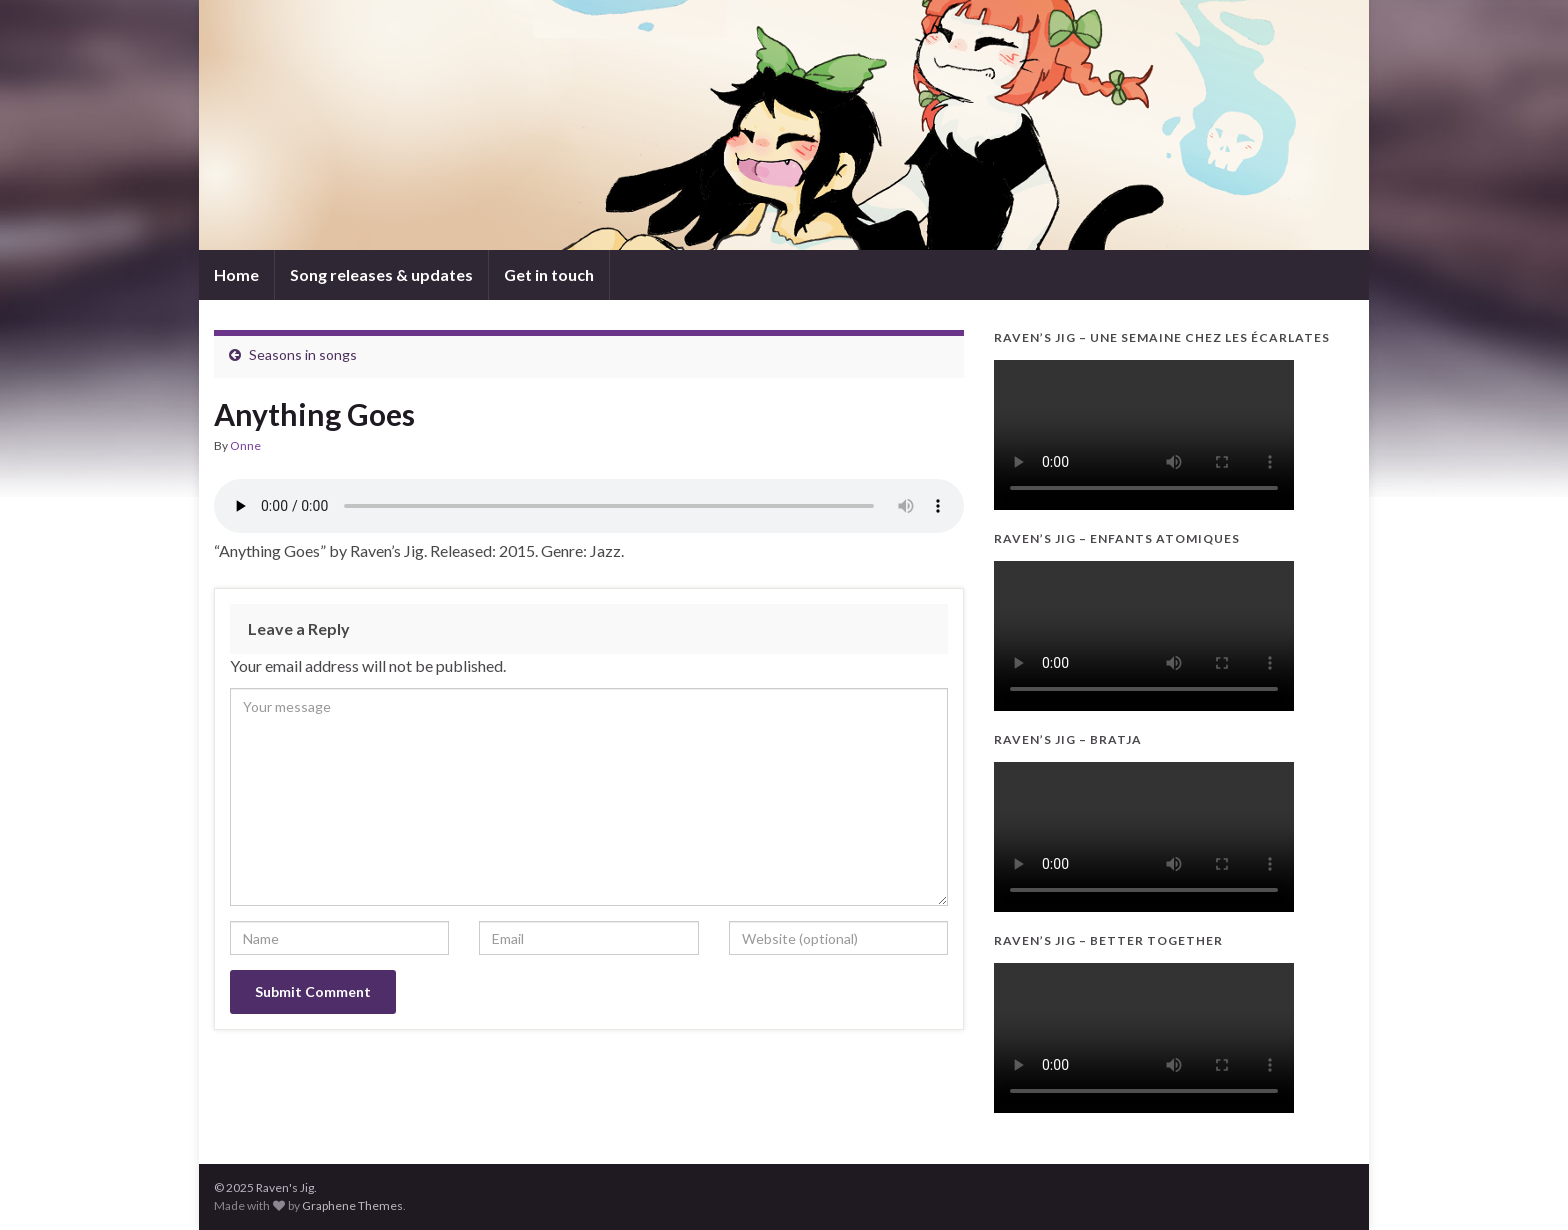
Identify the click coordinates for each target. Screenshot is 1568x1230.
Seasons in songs (303, 354)
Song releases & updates (381, 274)
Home (236, 274)
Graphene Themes (352, 1205)
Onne (245, 445)
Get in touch (549, 274)
